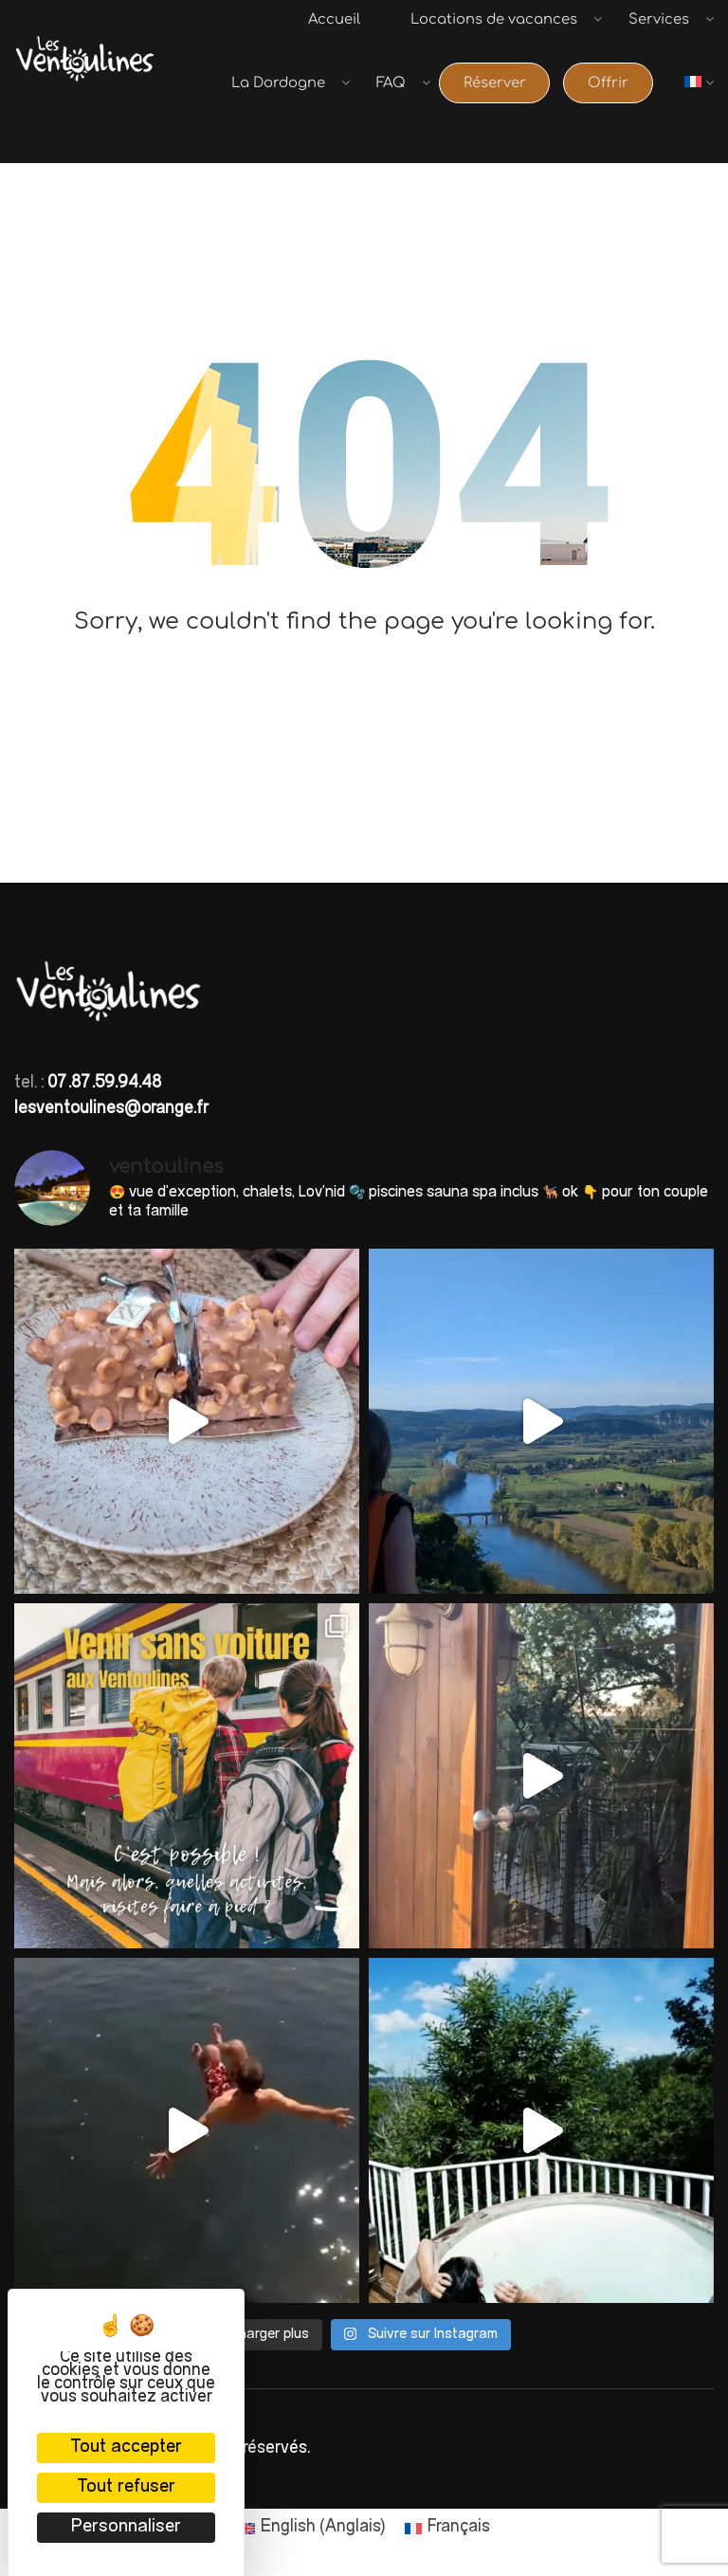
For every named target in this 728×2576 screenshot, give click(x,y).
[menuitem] (704, 102)
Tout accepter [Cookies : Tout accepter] (126, 2447)
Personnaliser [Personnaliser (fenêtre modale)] (126, 2527)
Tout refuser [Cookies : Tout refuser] (126, 2487)
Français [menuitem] (459, 2525)
